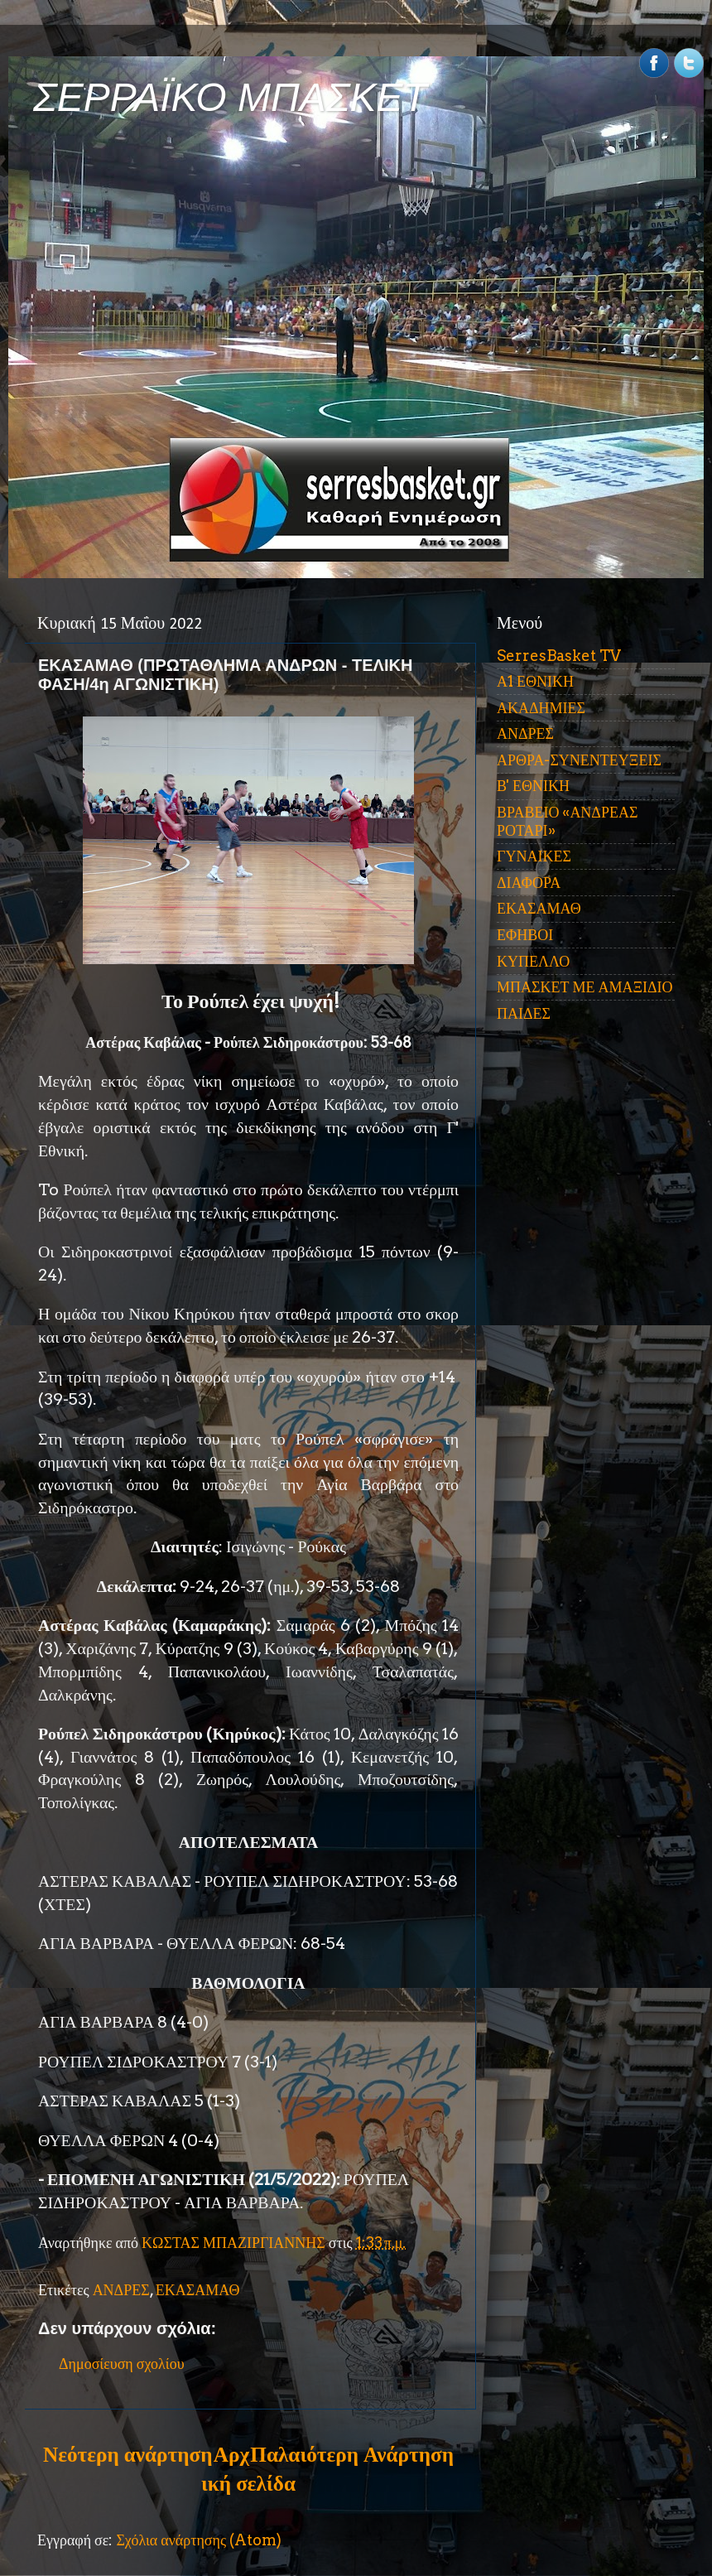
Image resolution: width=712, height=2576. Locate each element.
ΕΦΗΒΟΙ (525, 934)
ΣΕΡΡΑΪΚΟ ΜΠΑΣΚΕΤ (230, 97)
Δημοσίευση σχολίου (122, 2363)
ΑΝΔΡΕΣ (121, 2290)
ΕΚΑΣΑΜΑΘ (198, 2290)
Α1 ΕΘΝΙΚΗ (535, 681)
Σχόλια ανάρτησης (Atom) (198, 2540)
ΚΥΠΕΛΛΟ (533, 961)
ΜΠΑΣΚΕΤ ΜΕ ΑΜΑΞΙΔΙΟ (585, 987)
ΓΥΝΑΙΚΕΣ (534, 856)
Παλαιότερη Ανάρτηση (352, 2454)
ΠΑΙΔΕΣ (524, 1013)
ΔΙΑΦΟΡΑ (528, 882)
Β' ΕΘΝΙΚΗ (533, 785)
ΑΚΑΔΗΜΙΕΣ (541, 707)
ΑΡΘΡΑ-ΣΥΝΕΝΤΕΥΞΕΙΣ (579, 760)
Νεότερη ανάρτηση (127, 2454)
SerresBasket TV (559, 655)
